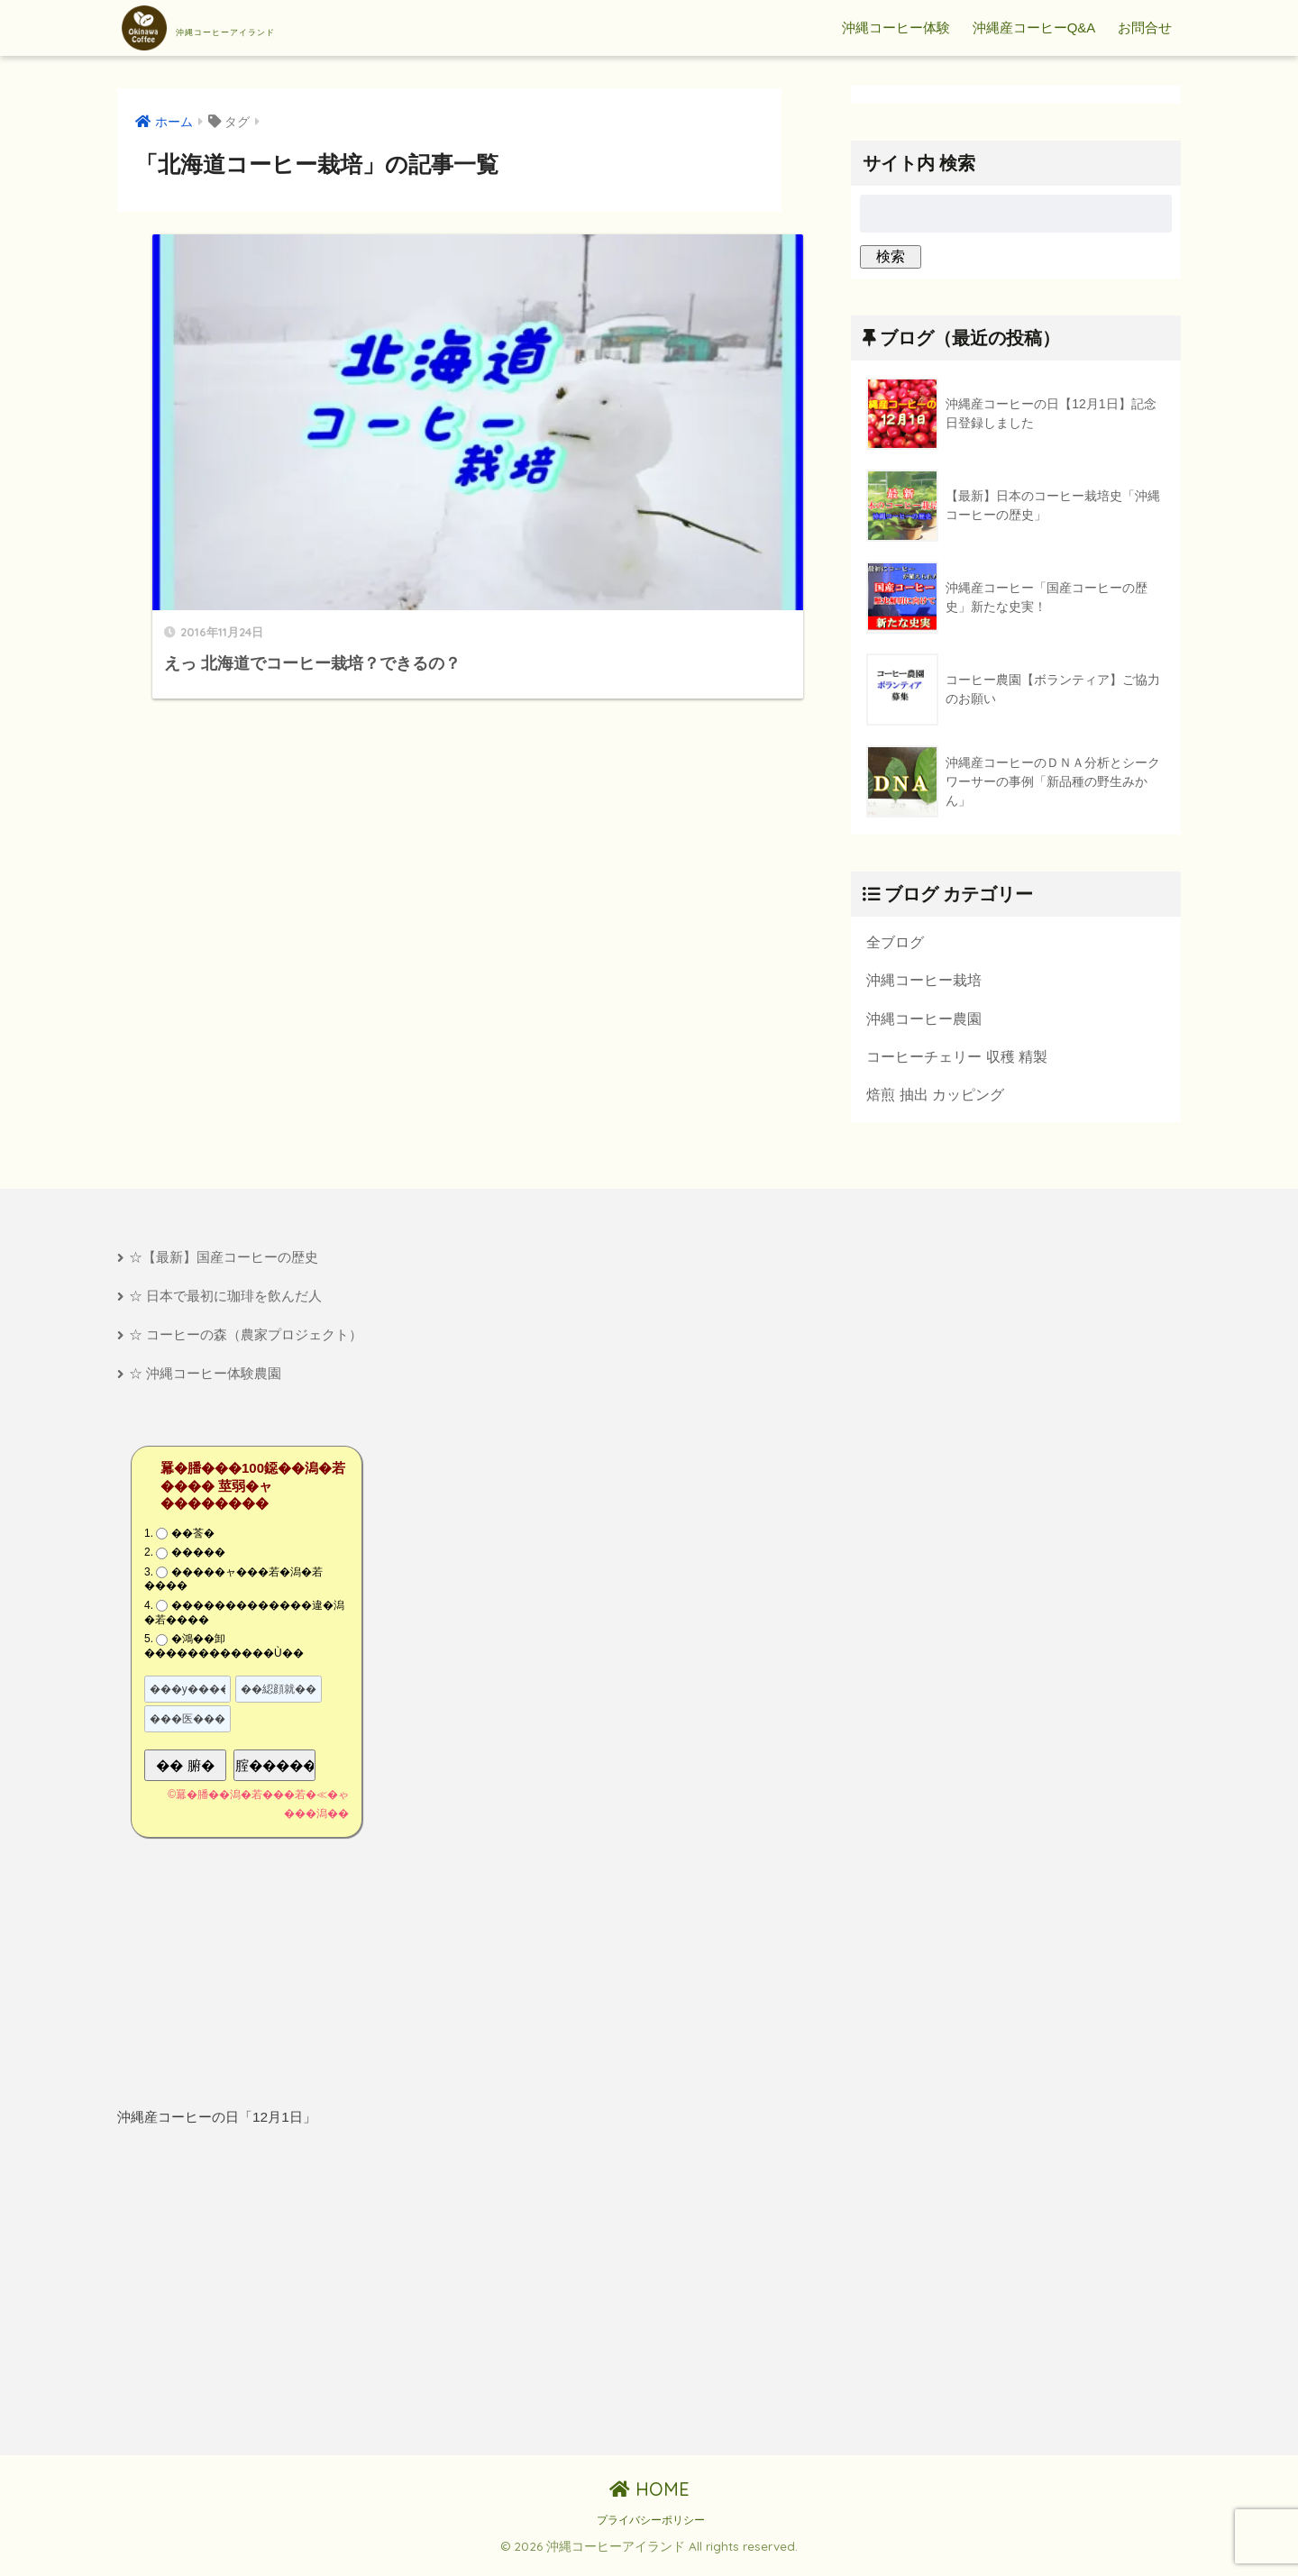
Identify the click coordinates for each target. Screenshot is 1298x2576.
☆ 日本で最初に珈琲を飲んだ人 (225, 1303)
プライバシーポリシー (651, 2531)
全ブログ (895, 943)
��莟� (193, 1544)
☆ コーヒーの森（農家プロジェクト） (245, 1343)
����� (198, 1563)
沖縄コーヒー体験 (896, 27)
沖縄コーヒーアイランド (272, 28)
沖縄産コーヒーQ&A (1034, 27)
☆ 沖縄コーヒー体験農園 (205, 1384)
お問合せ (1145, 27)
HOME (649, 2500)
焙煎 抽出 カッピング (935, 1100)
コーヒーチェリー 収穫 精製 (956, 1061)
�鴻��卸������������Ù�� (224, 1656)
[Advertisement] (276, 2303)
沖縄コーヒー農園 (924, 1021)
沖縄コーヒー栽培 (924, 981)
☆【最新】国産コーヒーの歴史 (223, 1264)
